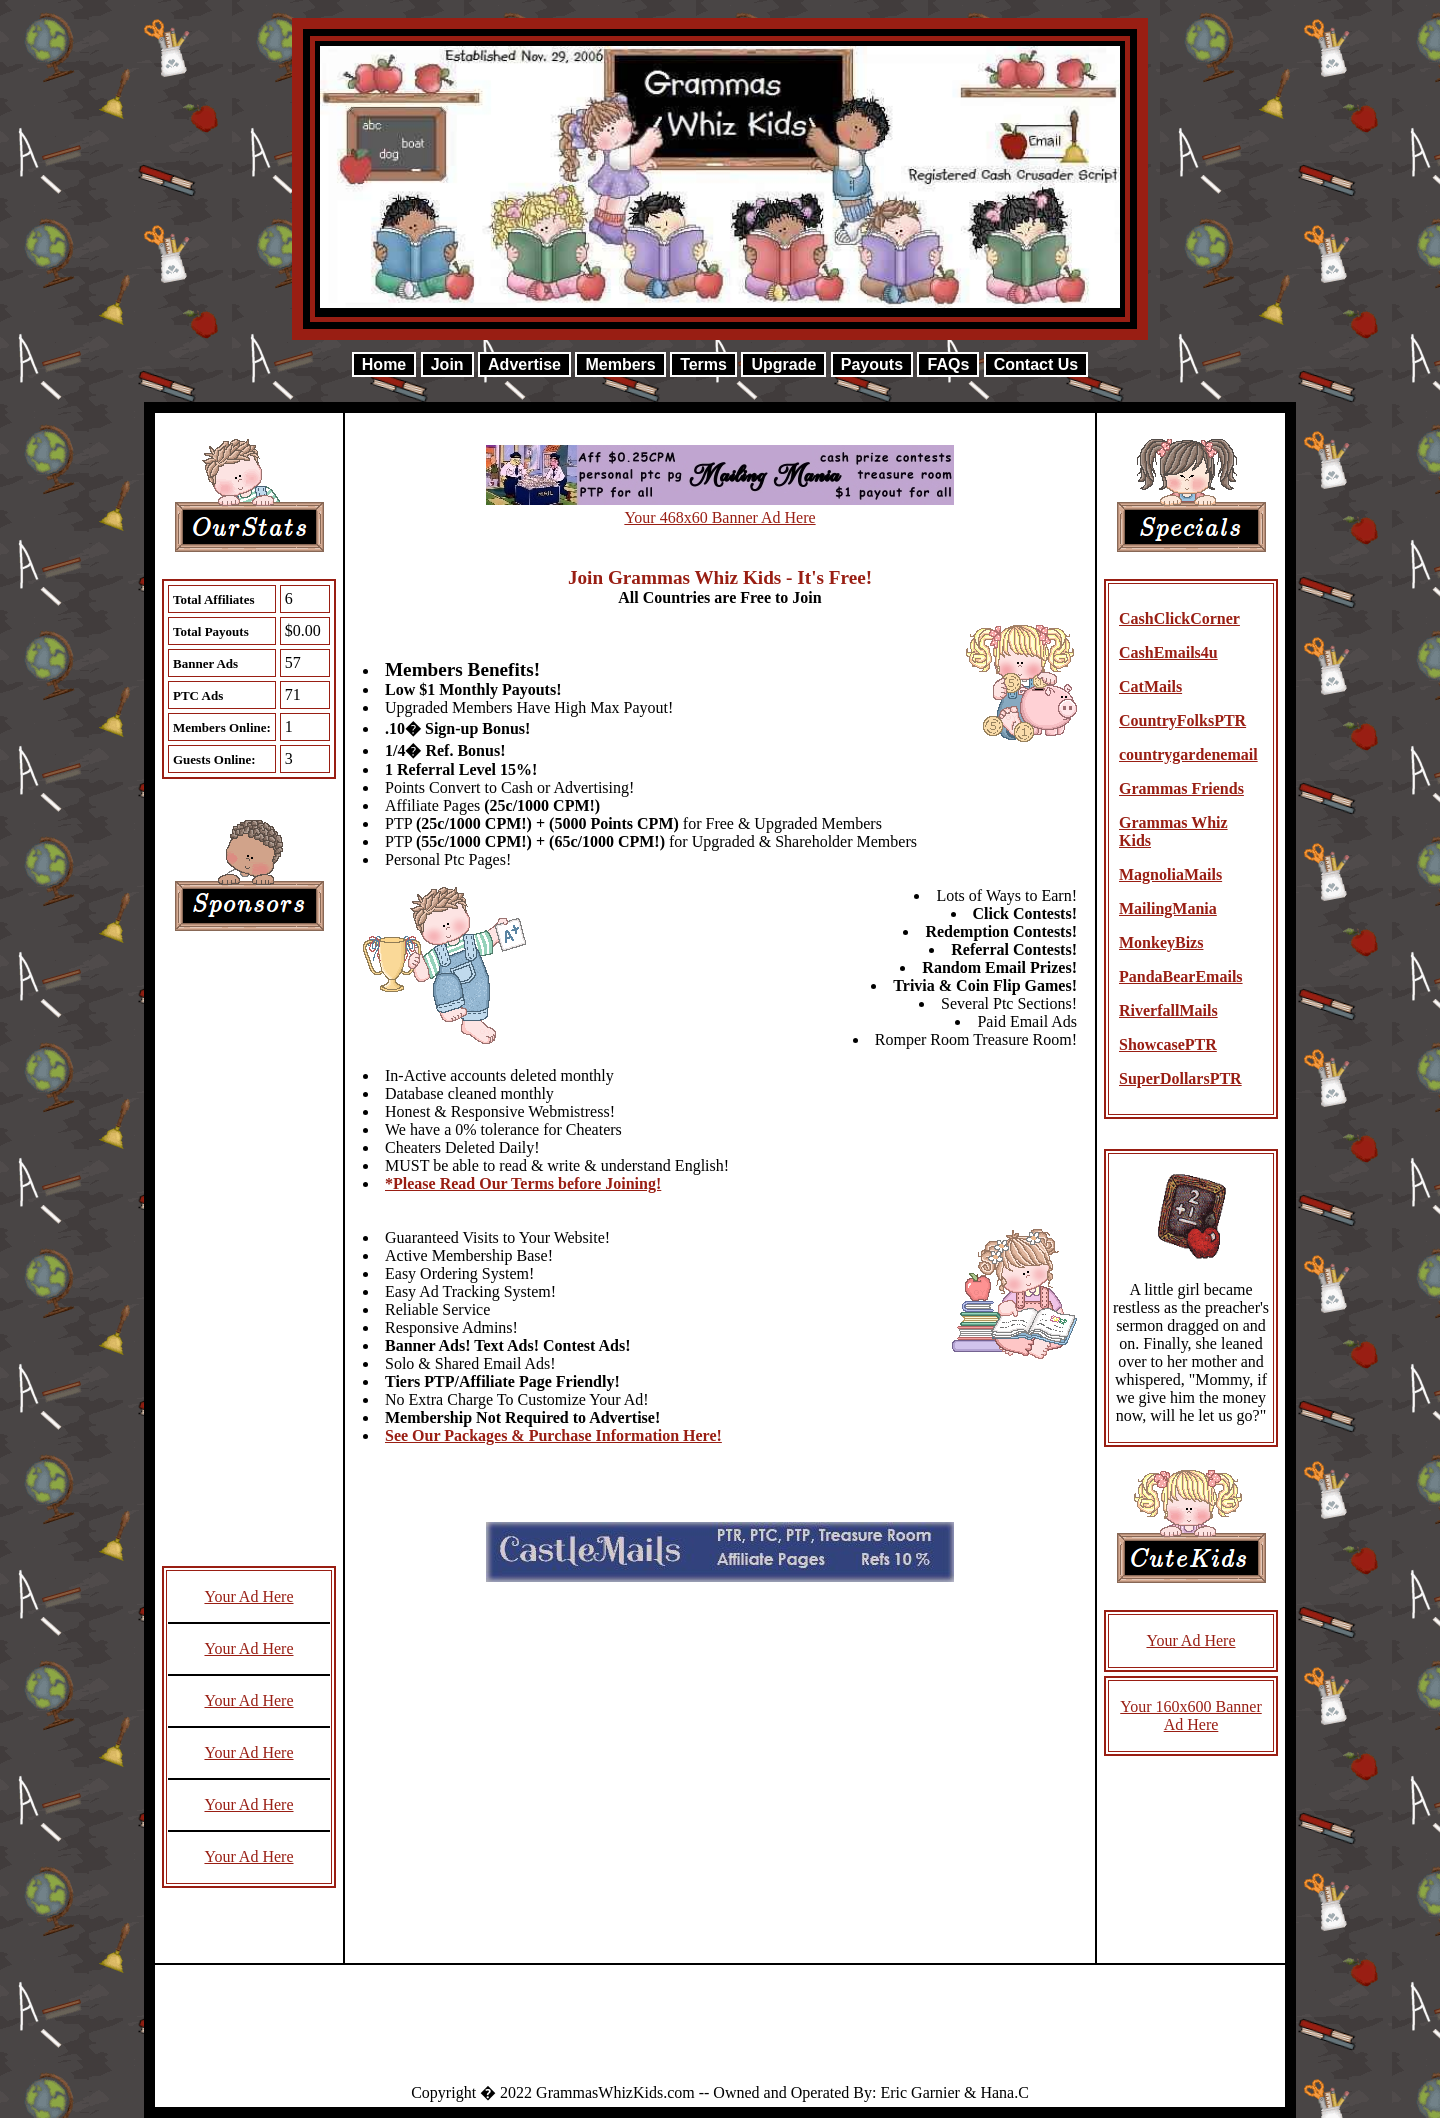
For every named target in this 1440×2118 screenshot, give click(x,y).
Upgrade (783, 364)
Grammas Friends (1181, 788)
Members (620, 364)
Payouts (872, 364)
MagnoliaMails (1170, 874)
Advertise (524, 364)
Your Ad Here (248, 1596)
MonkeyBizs (1161, 942)
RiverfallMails (1168, 1010)
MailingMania (1168, 908)
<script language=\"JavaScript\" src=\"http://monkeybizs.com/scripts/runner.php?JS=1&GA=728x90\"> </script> (720, 2032)
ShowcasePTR (1168, 1044)
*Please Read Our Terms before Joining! (523, 1183)
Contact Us (1036, 364)
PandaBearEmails (1181, 976)
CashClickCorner (1179, 618)
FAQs (948, 364)
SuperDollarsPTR (1180, 1078)
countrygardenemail (1188, 754)
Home (384, 364)
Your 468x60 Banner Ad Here (719, 517)
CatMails (1150, 686)
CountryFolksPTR (1182, 720)
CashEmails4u (1168, 652)
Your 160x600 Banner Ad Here (1190, 1715)
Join (447, 364)
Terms (703, 364)
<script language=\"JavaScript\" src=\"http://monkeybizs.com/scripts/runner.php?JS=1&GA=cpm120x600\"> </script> (249, 1258)
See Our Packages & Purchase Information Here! (553, 1435)
